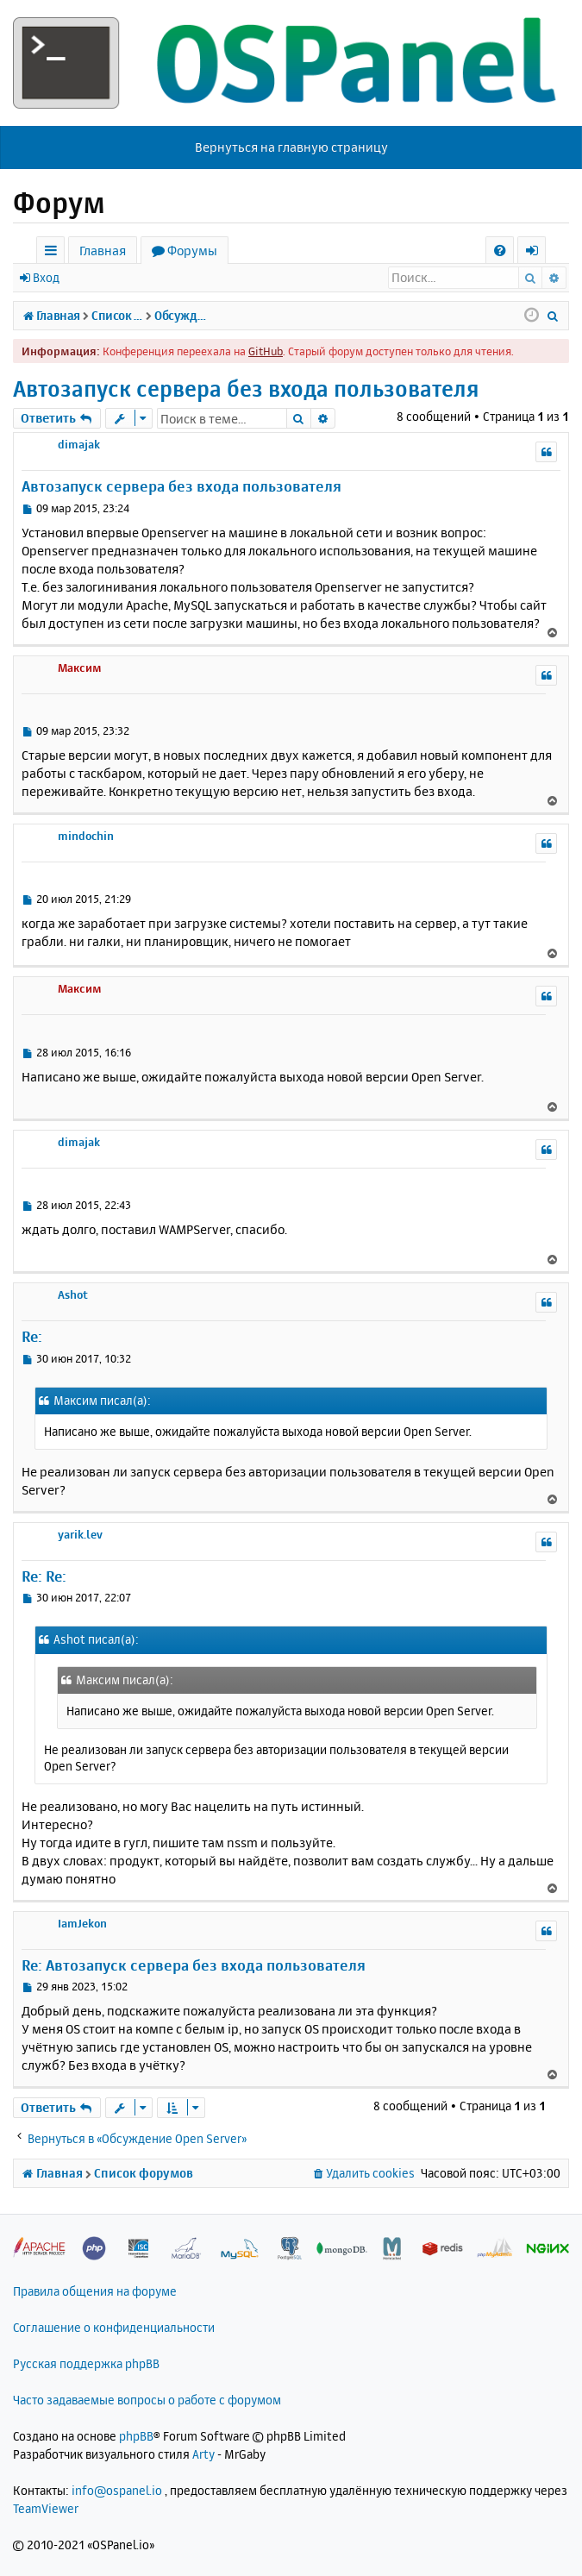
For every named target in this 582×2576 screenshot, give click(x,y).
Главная (102, 250)
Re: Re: (44, 1576)
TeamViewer (45, 2508)
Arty (203, 2454)
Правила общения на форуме (95, 2291)
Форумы (192, 250)
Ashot (73, 1294)
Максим (80, 667)
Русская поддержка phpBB (86, 2363)
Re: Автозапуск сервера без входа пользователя (194, 1965)
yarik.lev (80, 1534)
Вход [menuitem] (537, 253)
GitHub (265, 351)
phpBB (136, 2436)
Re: (32, 1336)
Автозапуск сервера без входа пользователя (246, 388)
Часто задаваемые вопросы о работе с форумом (147, 2399)
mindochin (86, 836)
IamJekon (82, 1923)
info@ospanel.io (117, 2490)
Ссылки (54, 253)
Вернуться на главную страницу (291, 147)
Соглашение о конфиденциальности (114, 2327)
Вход (46, 277)
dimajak (79, 444)
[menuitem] (499, 250)
